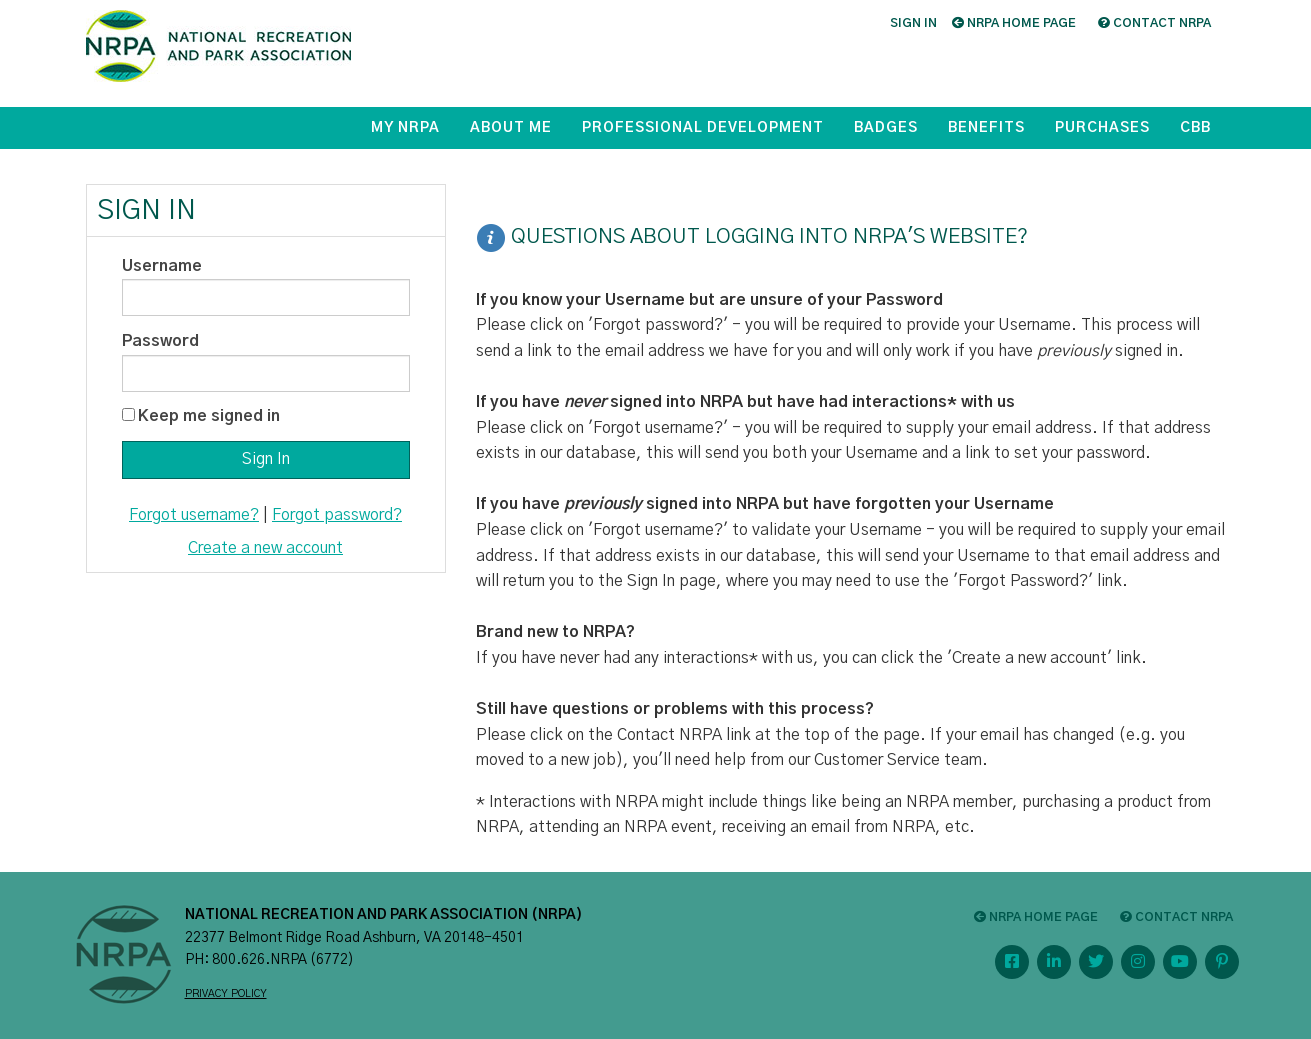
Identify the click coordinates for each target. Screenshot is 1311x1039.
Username (162, 266)
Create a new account (265, 548)
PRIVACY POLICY (226, 994)
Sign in (913, 23)
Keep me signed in (209, 416)
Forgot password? (337, 515)
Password (160, 341)
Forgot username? (194, 515)
